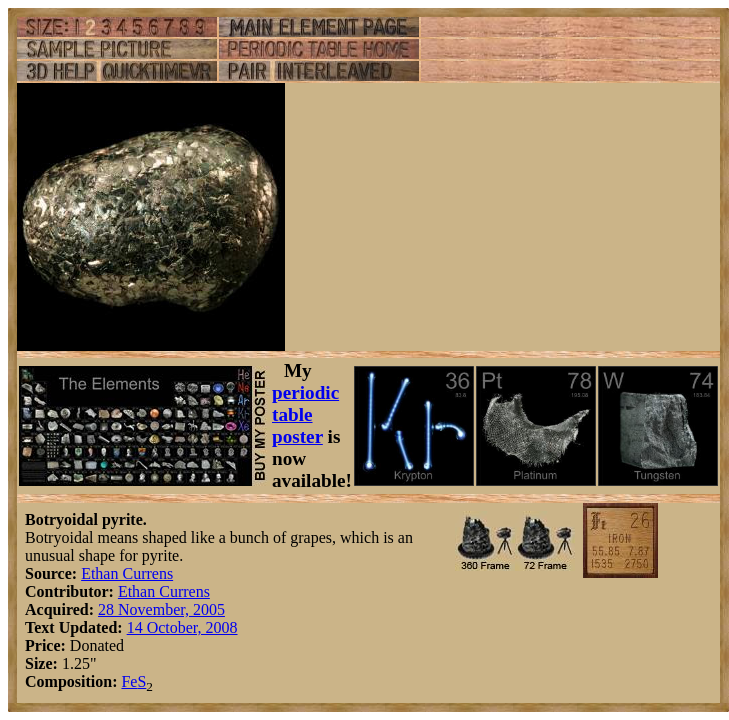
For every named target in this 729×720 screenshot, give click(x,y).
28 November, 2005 (161, 609)
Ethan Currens (127, 573)
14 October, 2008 (182, 627)
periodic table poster (305, 414)
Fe (129, 681)
